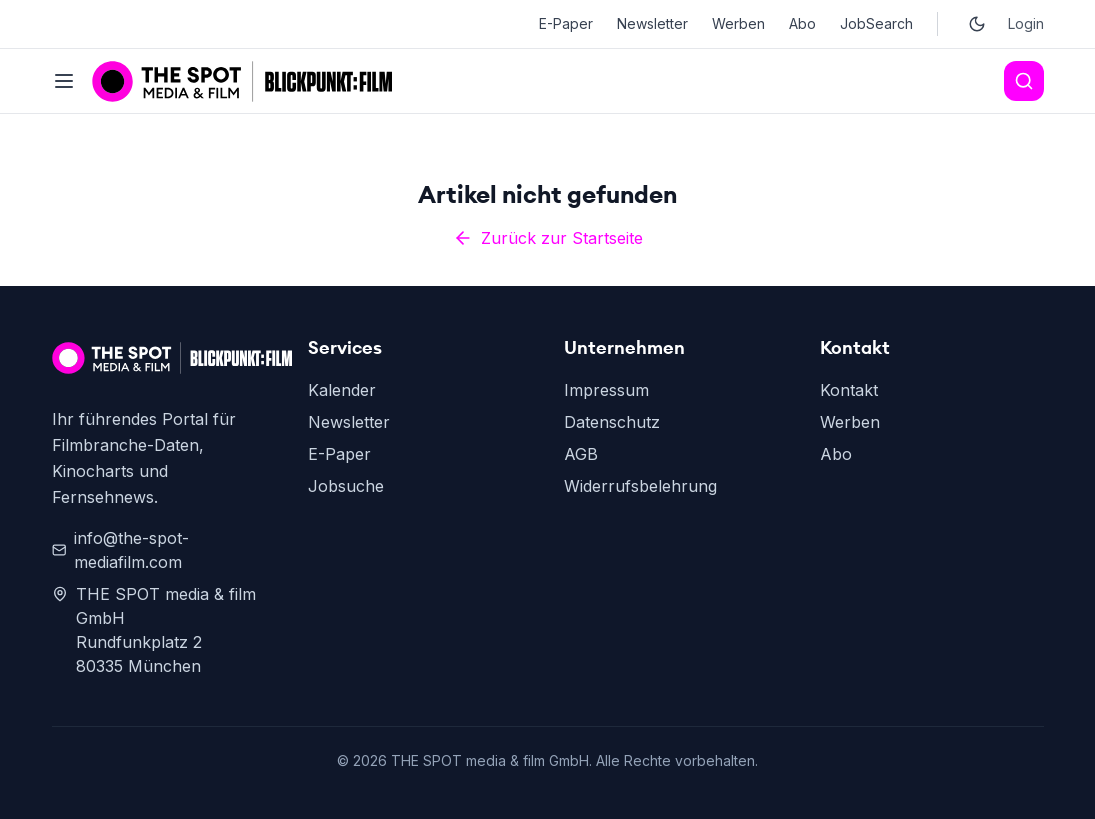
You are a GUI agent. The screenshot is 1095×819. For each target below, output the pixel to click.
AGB (581, 454)
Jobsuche (346, 486)
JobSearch (876, 23)
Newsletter (652, 23)
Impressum (606, 390)
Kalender (342, 390)
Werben (738, 23)
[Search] (1024, 81)
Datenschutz (612, 422)
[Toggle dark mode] (977, 24)
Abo (802, 23)
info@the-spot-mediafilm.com (120, 550)
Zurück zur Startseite (548, 238)
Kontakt (849, 390)
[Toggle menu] (64, 81)
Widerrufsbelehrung (640, 486)
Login (1026, 23)
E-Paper (566, 23)
